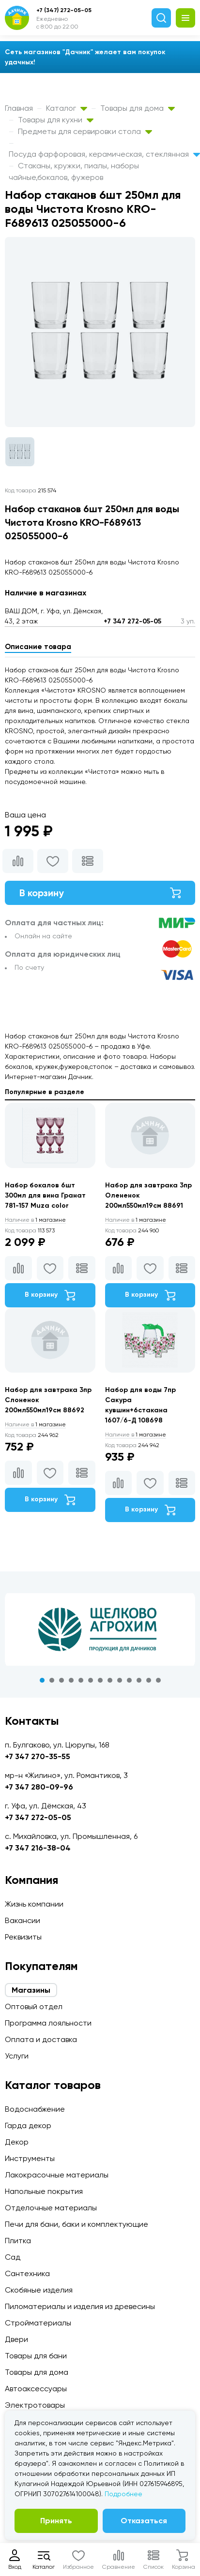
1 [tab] (42, 1680)
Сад (12, 2257)
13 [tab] (158, 1680)
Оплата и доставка (41, 2039)
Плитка (18, 2240)
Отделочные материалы (51, 2207)
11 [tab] (139, 1680)
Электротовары (35, 2405)
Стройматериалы (38, 2322)
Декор (17, 2142)
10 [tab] (129, 1680)
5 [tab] (80, 1680)
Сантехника (27, 2273)
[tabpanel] (100, 1629)
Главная (19, 108)
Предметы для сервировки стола (85, 131)
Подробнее (123, 2494)
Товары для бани (36, 2355)
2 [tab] (51, 1680)
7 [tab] (100, 1680)
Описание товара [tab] (38, 646)
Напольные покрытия (44, 2191)
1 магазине (35, 1219)
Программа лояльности (48, 2023)
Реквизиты (23, 1936)
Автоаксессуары (36, 2388)
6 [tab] (90, 1680)
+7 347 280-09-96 (39, 1786)
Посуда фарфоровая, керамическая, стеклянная (104, 154)
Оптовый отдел (33, 2006)
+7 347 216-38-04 (38, 1847)
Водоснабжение (35, 2109)
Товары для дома (137, 108)
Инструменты (30, 2158)
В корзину (100, 893)
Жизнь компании (34, 1904)
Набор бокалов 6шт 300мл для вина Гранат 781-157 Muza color (45, 1195)
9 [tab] (119, 1680)
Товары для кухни (55, 119)
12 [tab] (148, 1680)
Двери (16, 2339)
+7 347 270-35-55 (37, 1756)
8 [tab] (110, 1680)
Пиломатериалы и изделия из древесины (80, 2306)
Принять (56, 2520)
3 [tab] (61, 1680)
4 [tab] (71, 1680)
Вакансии (22, 1920)
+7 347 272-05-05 (132, 621)
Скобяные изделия (39, 2290)
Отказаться (144, 2520)
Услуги (17, 2055)
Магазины (31, 1990)
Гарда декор (28, 2125)
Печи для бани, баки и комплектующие (76, 2224)
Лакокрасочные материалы (56, 2174)
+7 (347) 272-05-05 (64, 10)
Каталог (66, 108)
